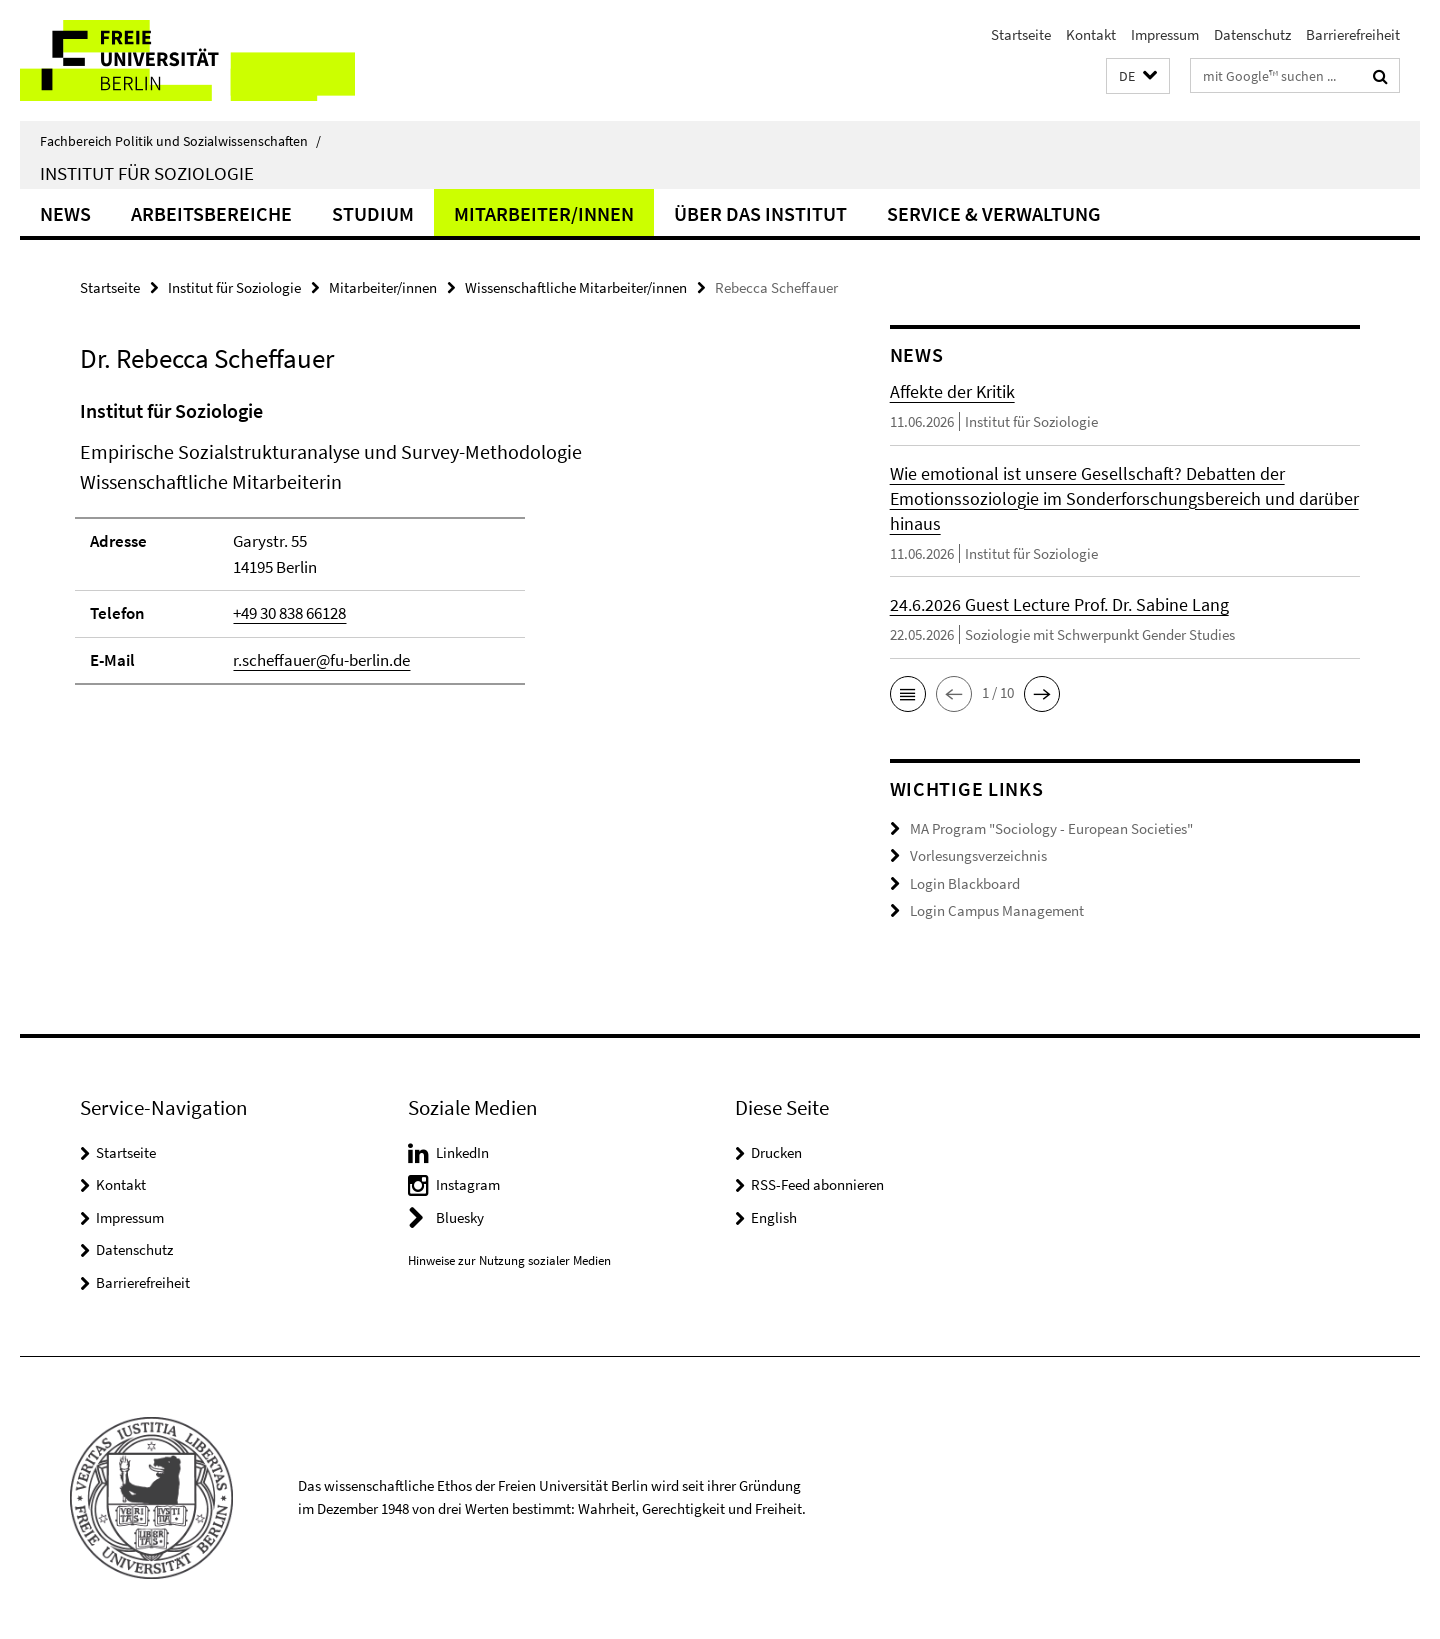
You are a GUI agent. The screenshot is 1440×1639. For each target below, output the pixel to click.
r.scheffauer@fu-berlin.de (321, 660)
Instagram (468, 1184)
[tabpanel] (447, 550)
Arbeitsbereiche (211, 213)
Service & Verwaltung (994, 213)
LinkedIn (462, 1152)
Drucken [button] (776, 1152)
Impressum (1165, 34)
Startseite (1021, 34)
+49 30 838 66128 (289, 613)
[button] (1138, 76)
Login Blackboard (965, 883)
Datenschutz (1252, 34)
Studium (373, 213)
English (774, 1217)
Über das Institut (760, 213)
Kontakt (1091, 34)
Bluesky (460, 1217)
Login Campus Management (997, 910)
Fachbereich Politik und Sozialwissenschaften (180, 141)
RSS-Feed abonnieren (817, 1184)
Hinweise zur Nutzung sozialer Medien (509, 1260)
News (65, 213)
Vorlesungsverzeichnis (978, 855)
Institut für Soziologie (147, 173)
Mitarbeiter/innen (544, 213)
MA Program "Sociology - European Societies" (1051, 828)
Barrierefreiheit (1353, 34)
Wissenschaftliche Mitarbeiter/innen (576, 287)
